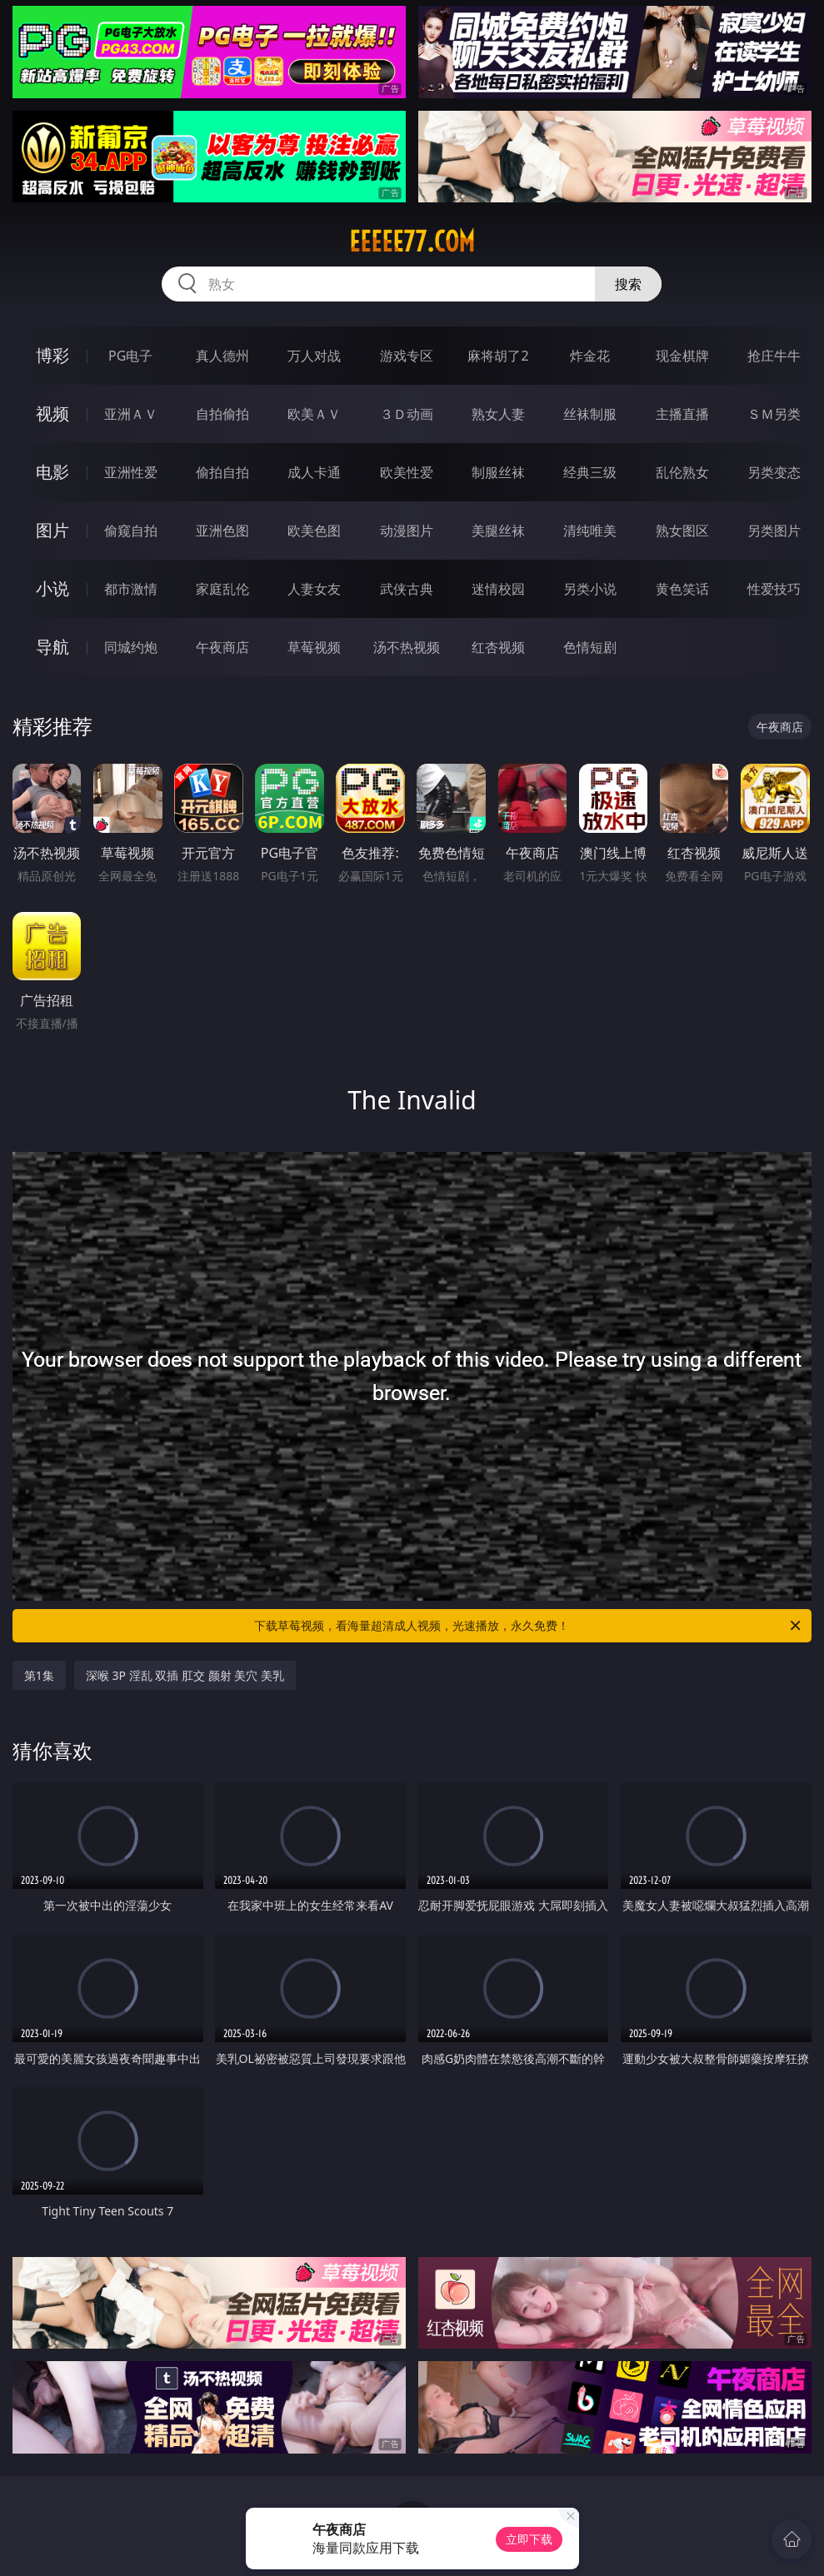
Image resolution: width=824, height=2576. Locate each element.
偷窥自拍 (130, 530)
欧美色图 (314, 530)
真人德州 (222, 355)
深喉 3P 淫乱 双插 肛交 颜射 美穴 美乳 (185, 1675)
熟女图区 (682, 530)
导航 (52, 646)
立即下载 (529, 2539)
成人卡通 (314, 472)
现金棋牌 (682, 355)
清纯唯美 (590, 530)
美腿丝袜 (498, 530)
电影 (52, 472)
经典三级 (590, 472)
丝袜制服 (590, 414)
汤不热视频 (406, 647)
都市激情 (130, 589)
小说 (52, 588)
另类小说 (590, 589)
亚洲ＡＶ (130, 414)
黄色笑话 (682, 589)
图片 (52, 530)
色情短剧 (590, 647)
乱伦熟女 (682, 472)
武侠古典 (406, 589)
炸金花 (590, 355)
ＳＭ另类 (774, 414)
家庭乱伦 (222, 589)
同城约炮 (130, 647)
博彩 (52, 355)
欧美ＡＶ (314, 414)
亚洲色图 (222, 530)
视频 (52, 413)
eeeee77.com (412, 241)
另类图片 (774, 530)
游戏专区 (406, 355)
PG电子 (130, 355)
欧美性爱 (406, 472)
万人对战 (314, 355)
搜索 (628, 284)
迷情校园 (498, 589)
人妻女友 (314, 589)
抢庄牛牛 (774, 355)
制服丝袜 (498, 472)
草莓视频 (314, 647)
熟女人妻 (498, 414)
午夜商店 (222, 647)
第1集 (39, 1675)
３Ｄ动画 (406, 414)
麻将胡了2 (497, 355)
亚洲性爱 (130, 472)
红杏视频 (498, 647)
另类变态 (774, 472)
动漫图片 (406, 530)
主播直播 (682, 414)
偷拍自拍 (222, 472)
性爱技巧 (774, 589)
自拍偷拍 (222, 414)
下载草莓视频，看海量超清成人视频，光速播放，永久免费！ (528, 1626)
